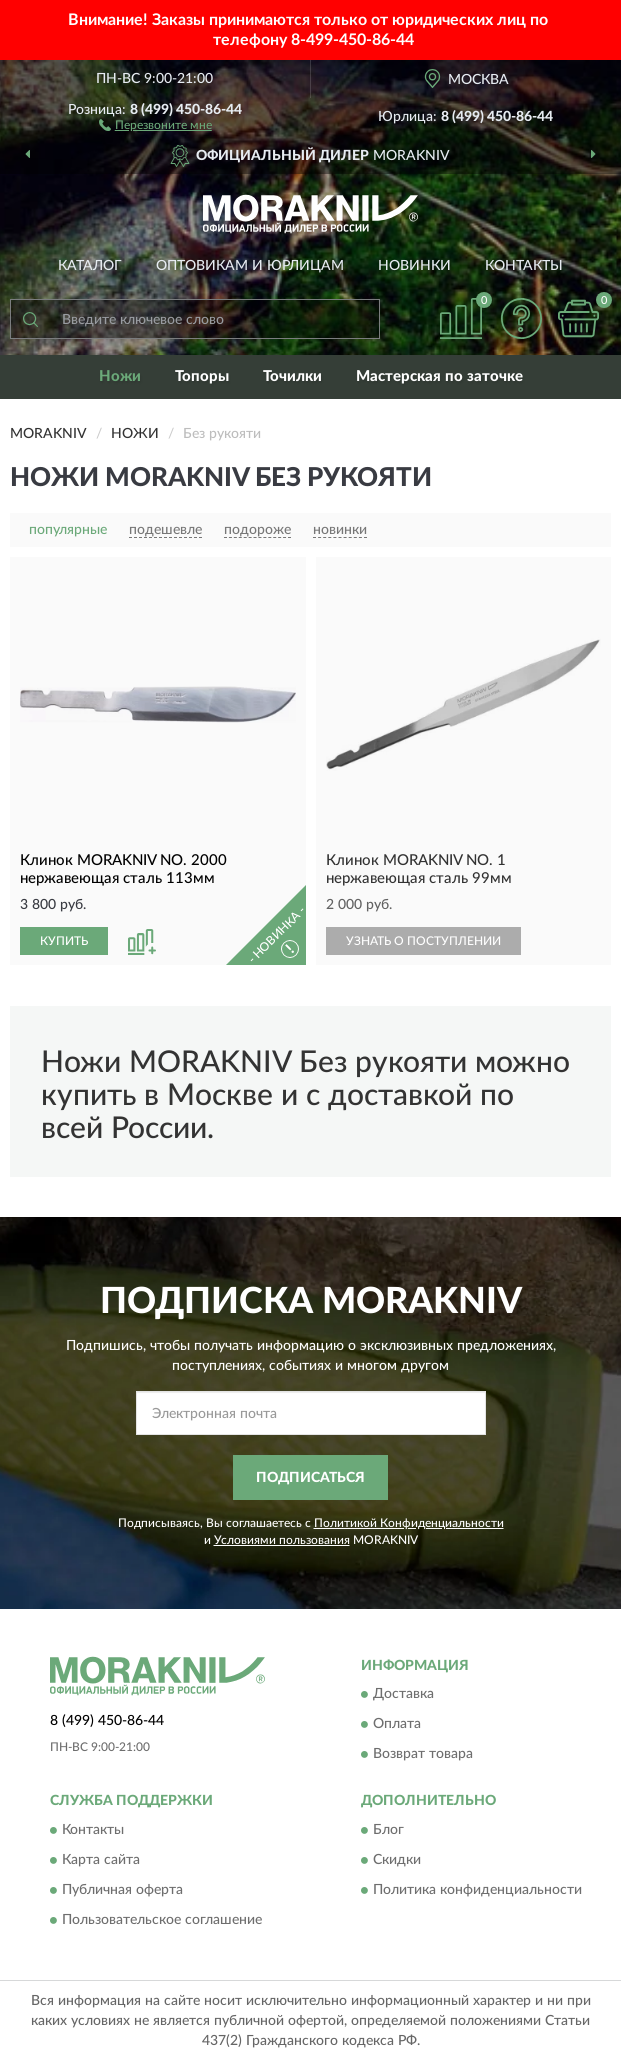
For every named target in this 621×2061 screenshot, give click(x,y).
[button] (155, 124)
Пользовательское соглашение (162, 1920)
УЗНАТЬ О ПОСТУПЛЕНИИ (423, 941)
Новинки (414, 266)
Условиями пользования (282, 1540)
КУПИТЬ (64, 941)
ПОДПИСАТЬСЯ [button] (310, 1478)
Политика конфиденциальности (477, 1890)
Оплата (397, 1725)
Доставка (403, 1695)
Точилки (292, 376)
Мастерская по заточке (439, 376)
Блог (388, 1830)
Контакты (524, 266)
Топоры (202, 376)
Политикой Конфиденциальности (409, 1523)
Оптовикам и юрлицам (250, 266)
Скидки (397, 1860)
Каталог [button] (90, 266)
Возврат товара (423, 1755)
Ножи (120, 376)
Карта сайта (101, 1860)
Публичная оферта (122, 1890)
